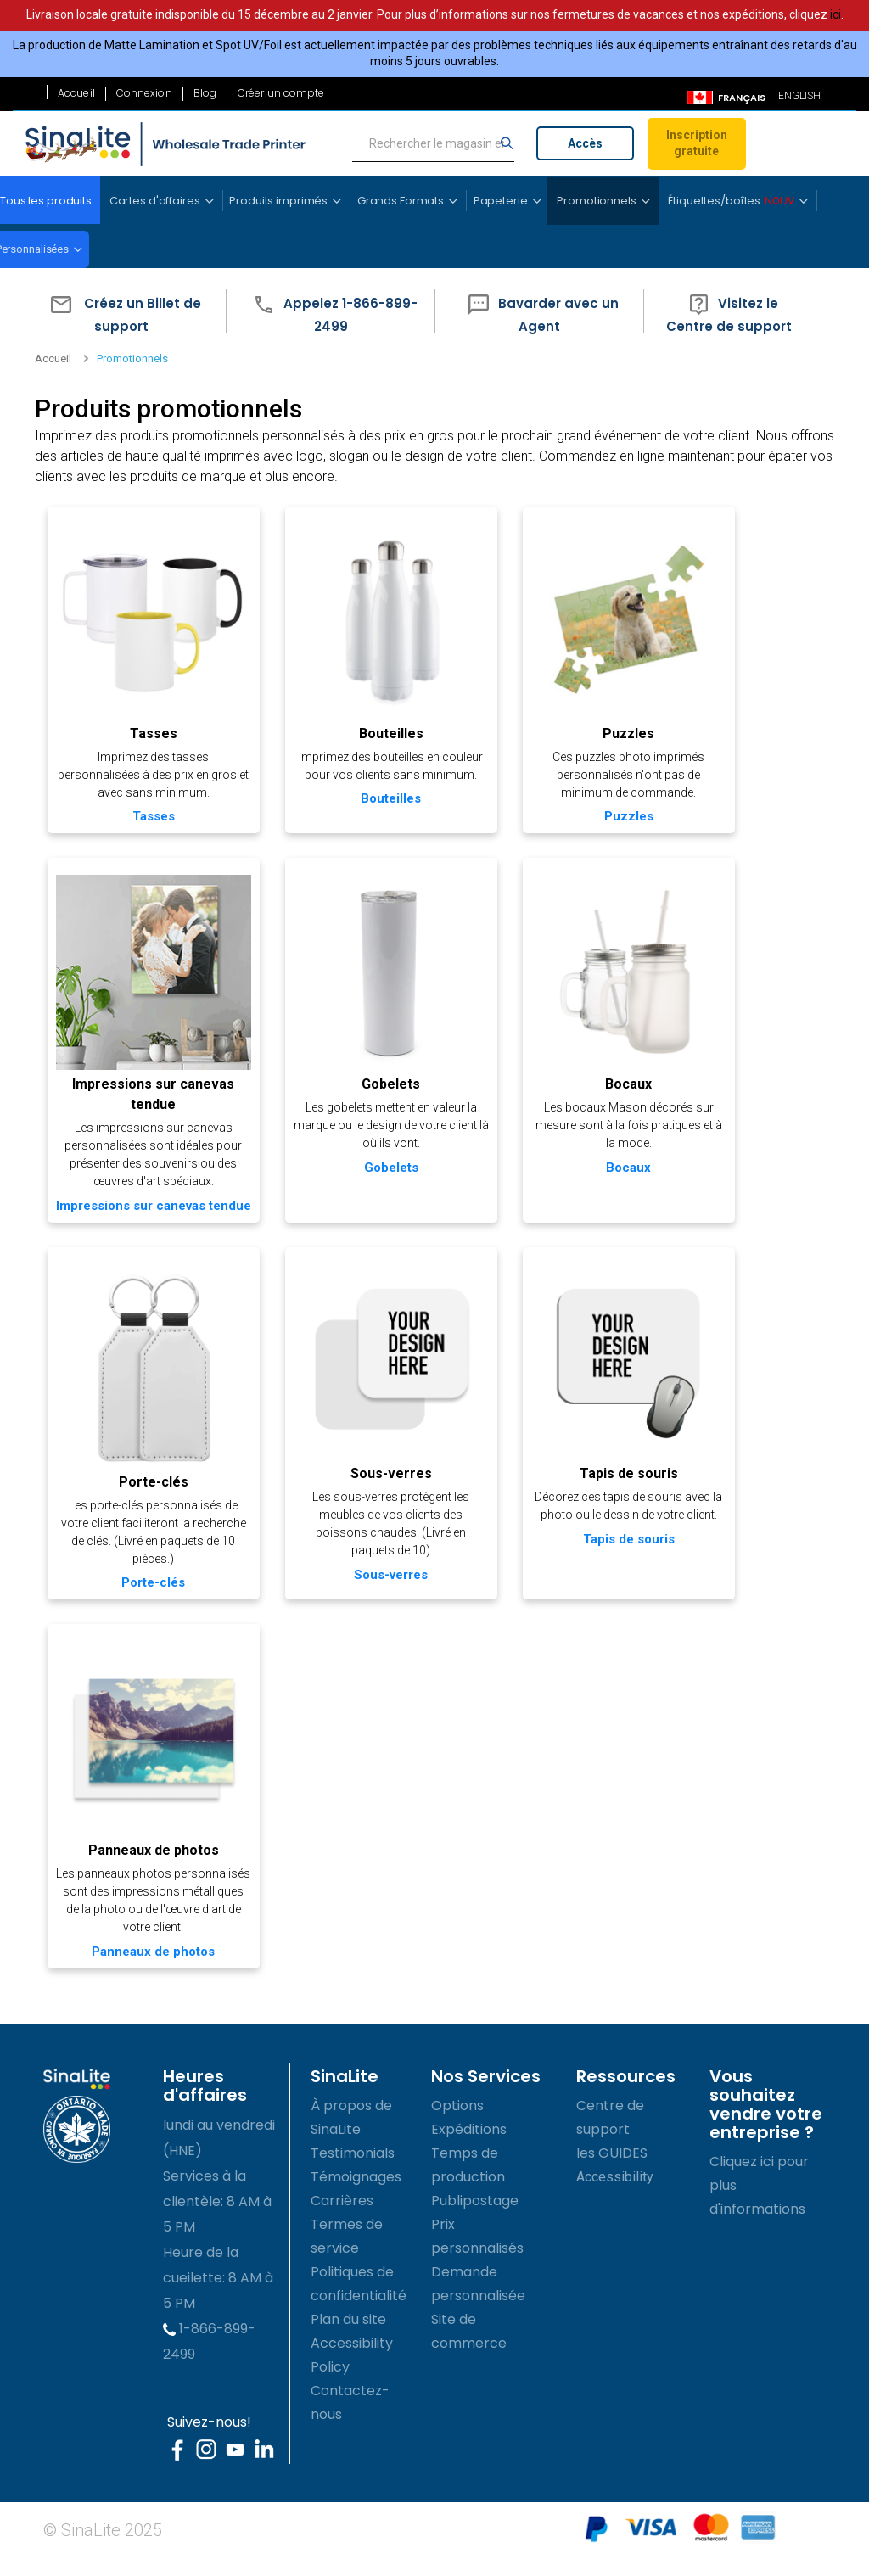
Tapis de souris (618, 1478)
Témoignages (356, 2195)
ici (835, 14)
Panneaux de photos (151, 1852)
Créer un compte (281, 93)
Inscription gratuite (696, 143)
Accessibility (614, 2195)
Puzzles (618, 730)
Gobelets (385, 1077)
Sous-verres (384, 1478)
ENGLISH (799, 96)
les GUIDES (612, 2171)
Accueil (76, 93)
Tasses (151, 730)
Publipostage (475, 2219)
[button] (121, 311)
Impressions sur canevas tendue (151, 1206)
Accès (585, 143)
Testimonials (353, 2171)
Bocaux (618, 1077)
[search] (433, 144)
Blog (204, 93)
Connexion (144, 93)
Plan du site (348, 2338)
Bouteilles (384, 730)
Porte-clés (151, 1487)
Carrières (342, 2219)
